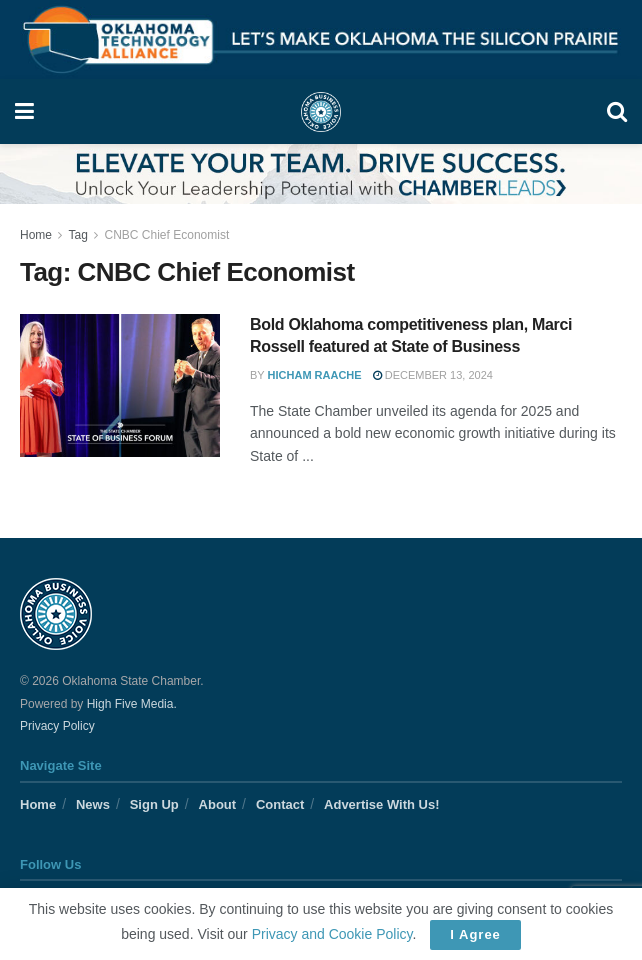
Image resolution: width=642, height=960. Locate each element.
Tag (77, 235)
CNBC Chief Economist (167, 235)
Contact (280, 804)
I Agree (475, 934)
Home (36, 235)
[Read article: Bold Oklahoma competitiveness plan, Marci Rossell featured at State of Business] (120, 385)
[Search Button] (617, 111)
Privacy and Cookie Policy (332, 934)
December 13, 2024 (433, 375)
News (93, 804)
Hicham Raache (315, 375)
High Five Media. (132, 704)
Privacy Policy (57, 726)
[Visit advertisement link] (321, 39)
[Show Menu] (24, 111)
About (218, 804)
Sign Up (154, 804)
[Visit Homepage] (321, 112)
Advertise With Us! (381, 804)
